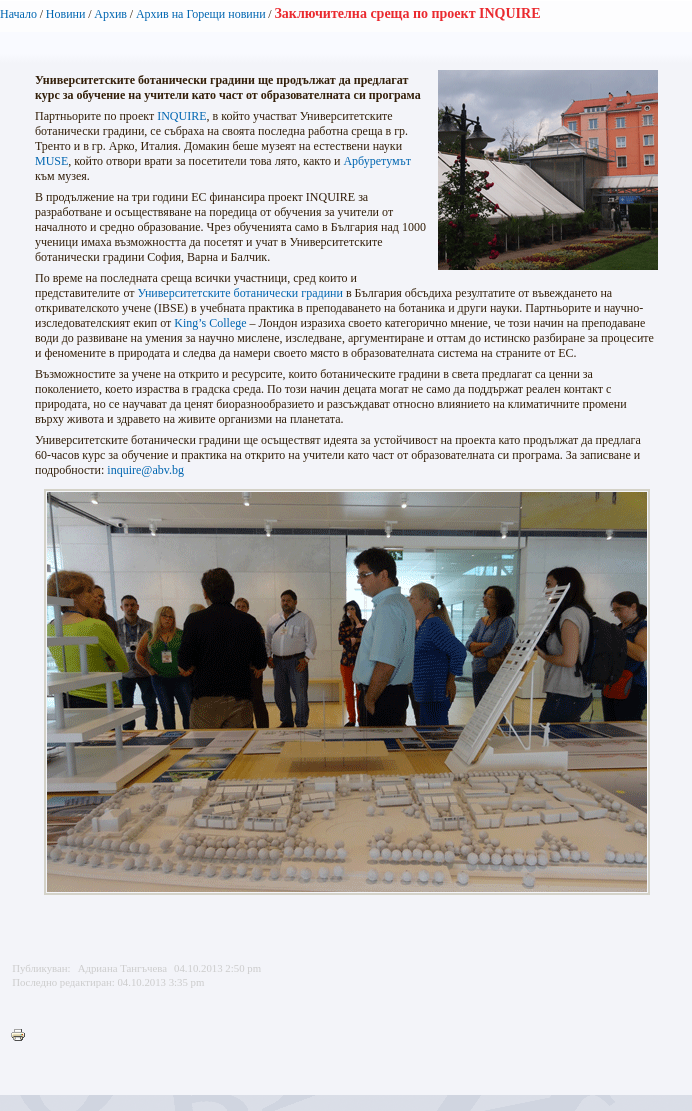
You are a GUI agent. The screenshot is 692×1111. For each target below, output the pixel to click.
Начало (18, 14)
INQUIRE (181, 116)
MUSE (51, 161)
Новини (66, 14)
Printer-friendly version (23, 1036)
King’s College (210, 323)
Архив (110, 14)
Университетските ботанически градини (239, 293)
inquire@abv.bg (145, 470)
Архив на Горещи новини (201, 14)
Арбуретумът (377, 161)
